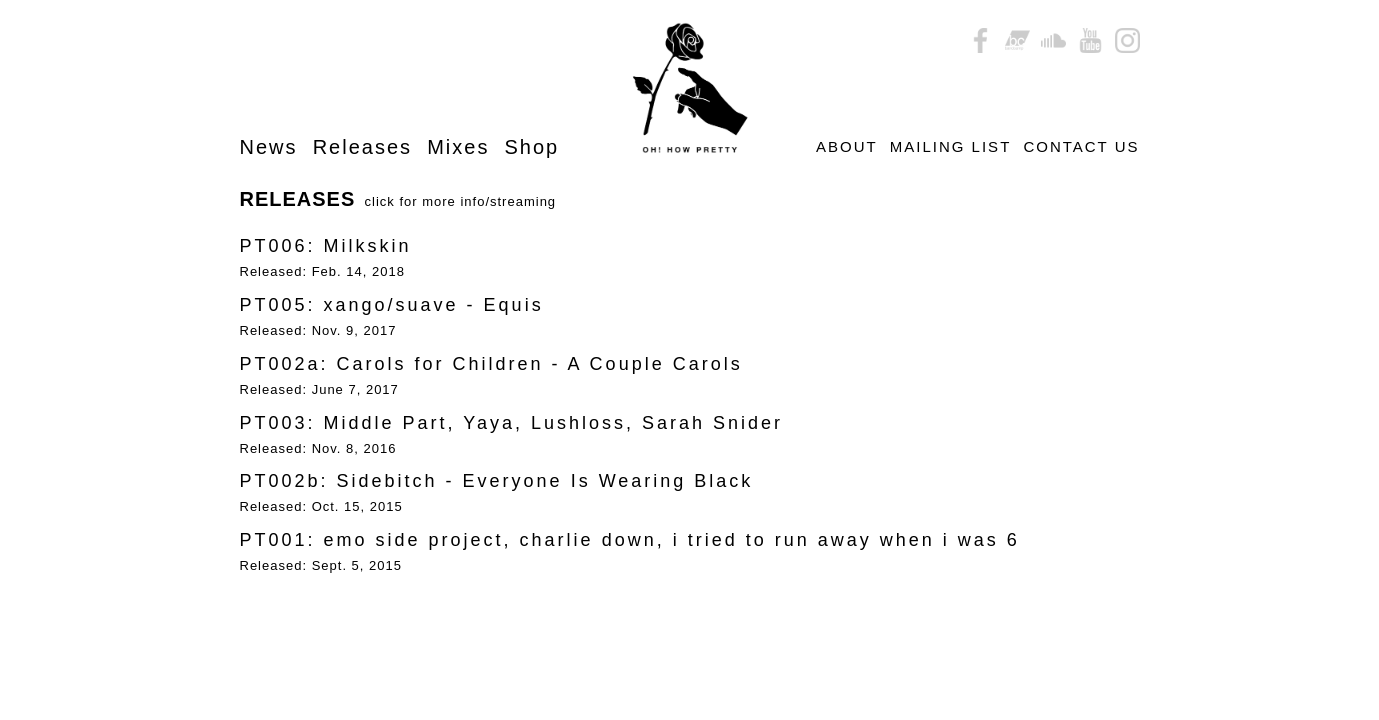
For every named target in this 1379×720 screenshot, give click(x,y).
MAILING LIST (950, 146)
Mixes (458, 147)
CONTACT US (1081, 146)
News (269, 147)
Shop (532, 147)
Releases (362, 147)
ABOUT (846, 146)
